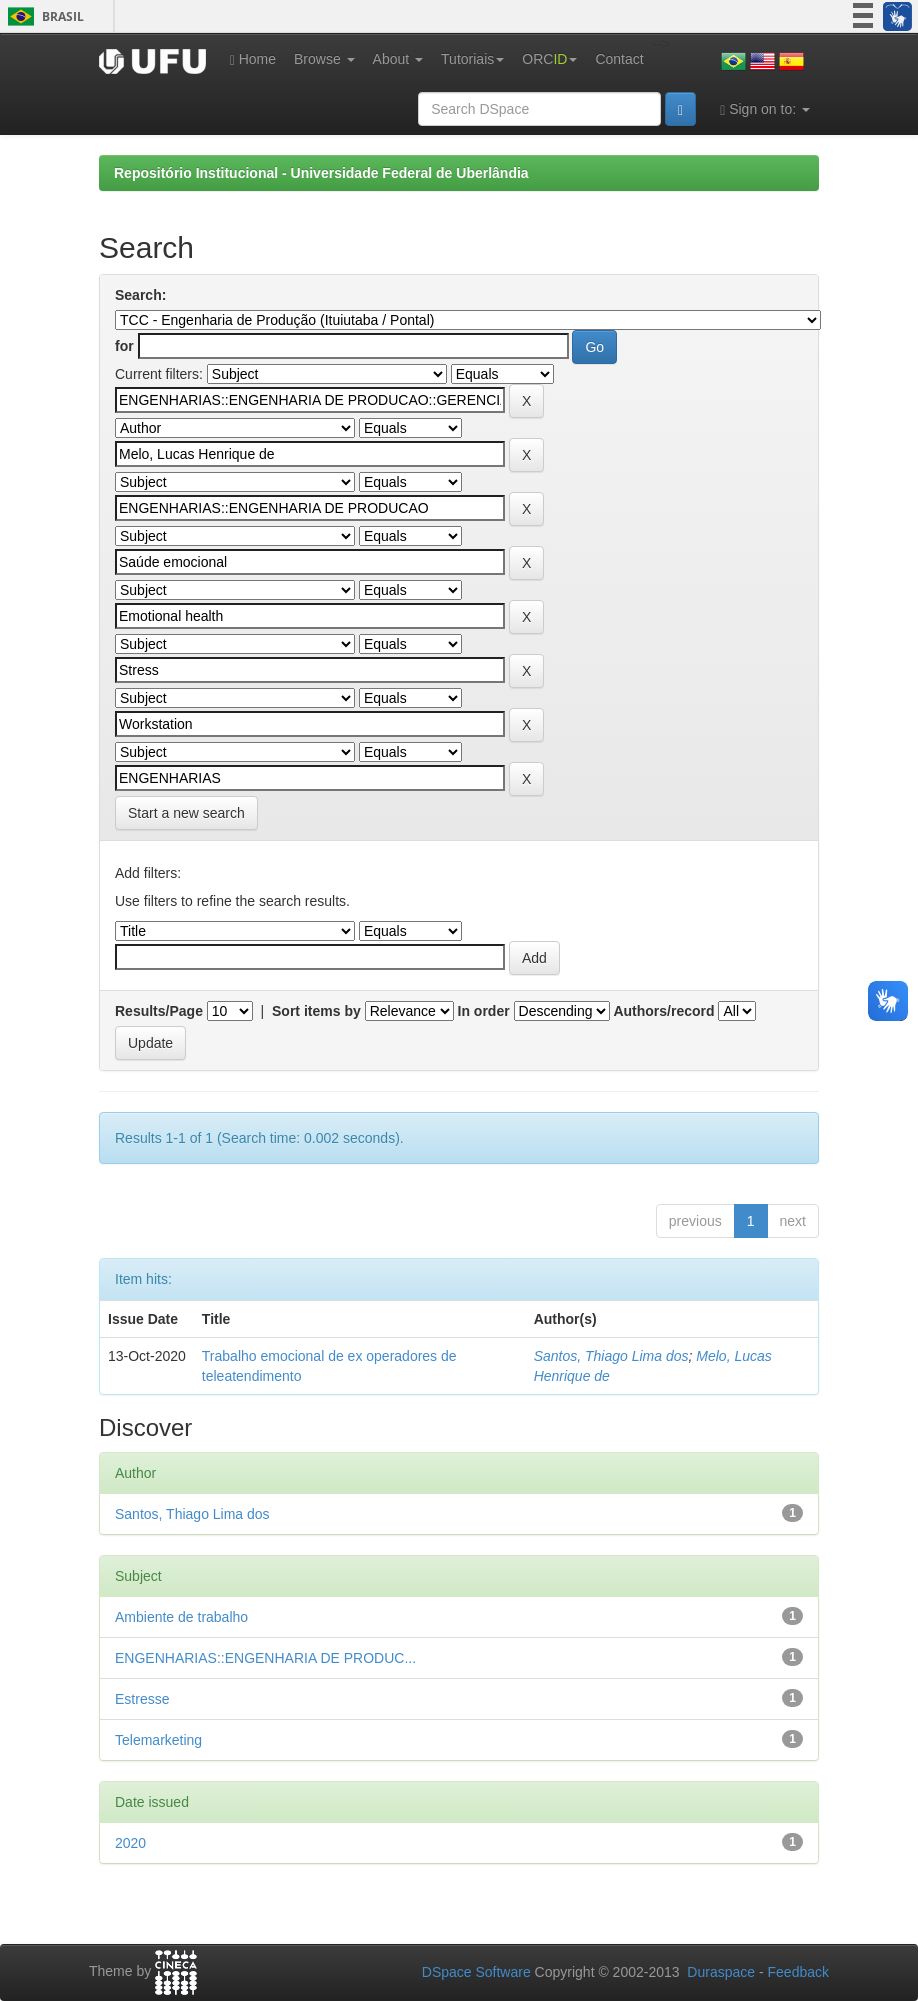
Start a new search (186, 813)
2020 (130, 1843)
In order (484, 1011)
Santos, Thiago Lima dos (611, 1356)
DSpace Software (476, 1972)
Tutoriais (472, 59)
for (124, 346)
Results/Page (159, 1011)
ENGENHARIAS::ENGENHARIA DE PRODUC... (265, 1658)
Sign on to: (765, 109)
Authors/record (663, 1011)
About (398, 59)
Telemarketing (158, 1740)
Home (253, 59)
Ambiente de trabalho (181, 1617)
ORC (549, 59)
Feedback (798, 1972)
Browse (324, 59)
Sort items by (316, 1011)
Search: (140, 295)
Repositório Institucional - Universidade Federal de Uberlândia (321, 173)
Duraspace (721, 1972)
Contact (619, 59)
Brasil (42, 16)
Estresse (142, 1699)
